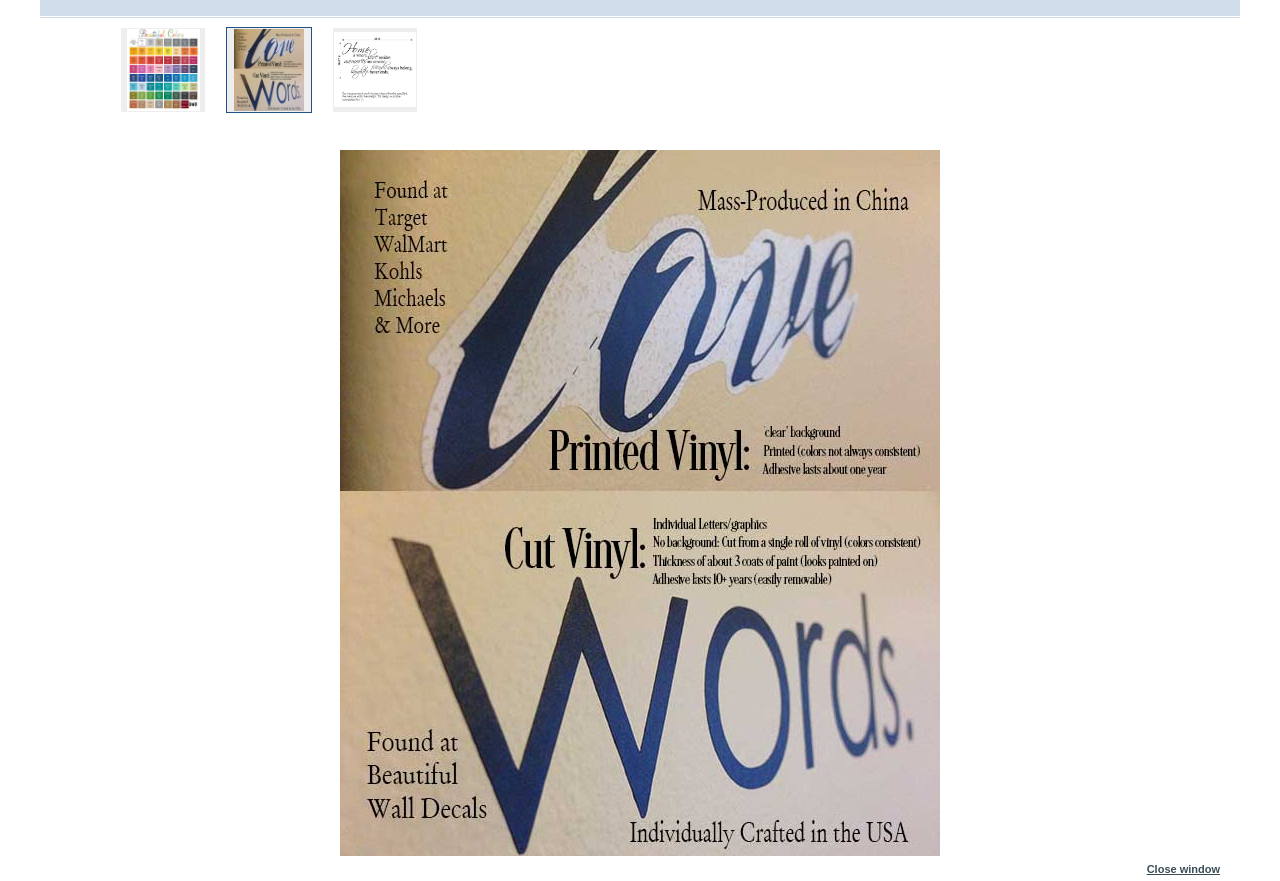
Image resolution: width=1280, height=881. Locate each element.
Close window (1183, 865)
